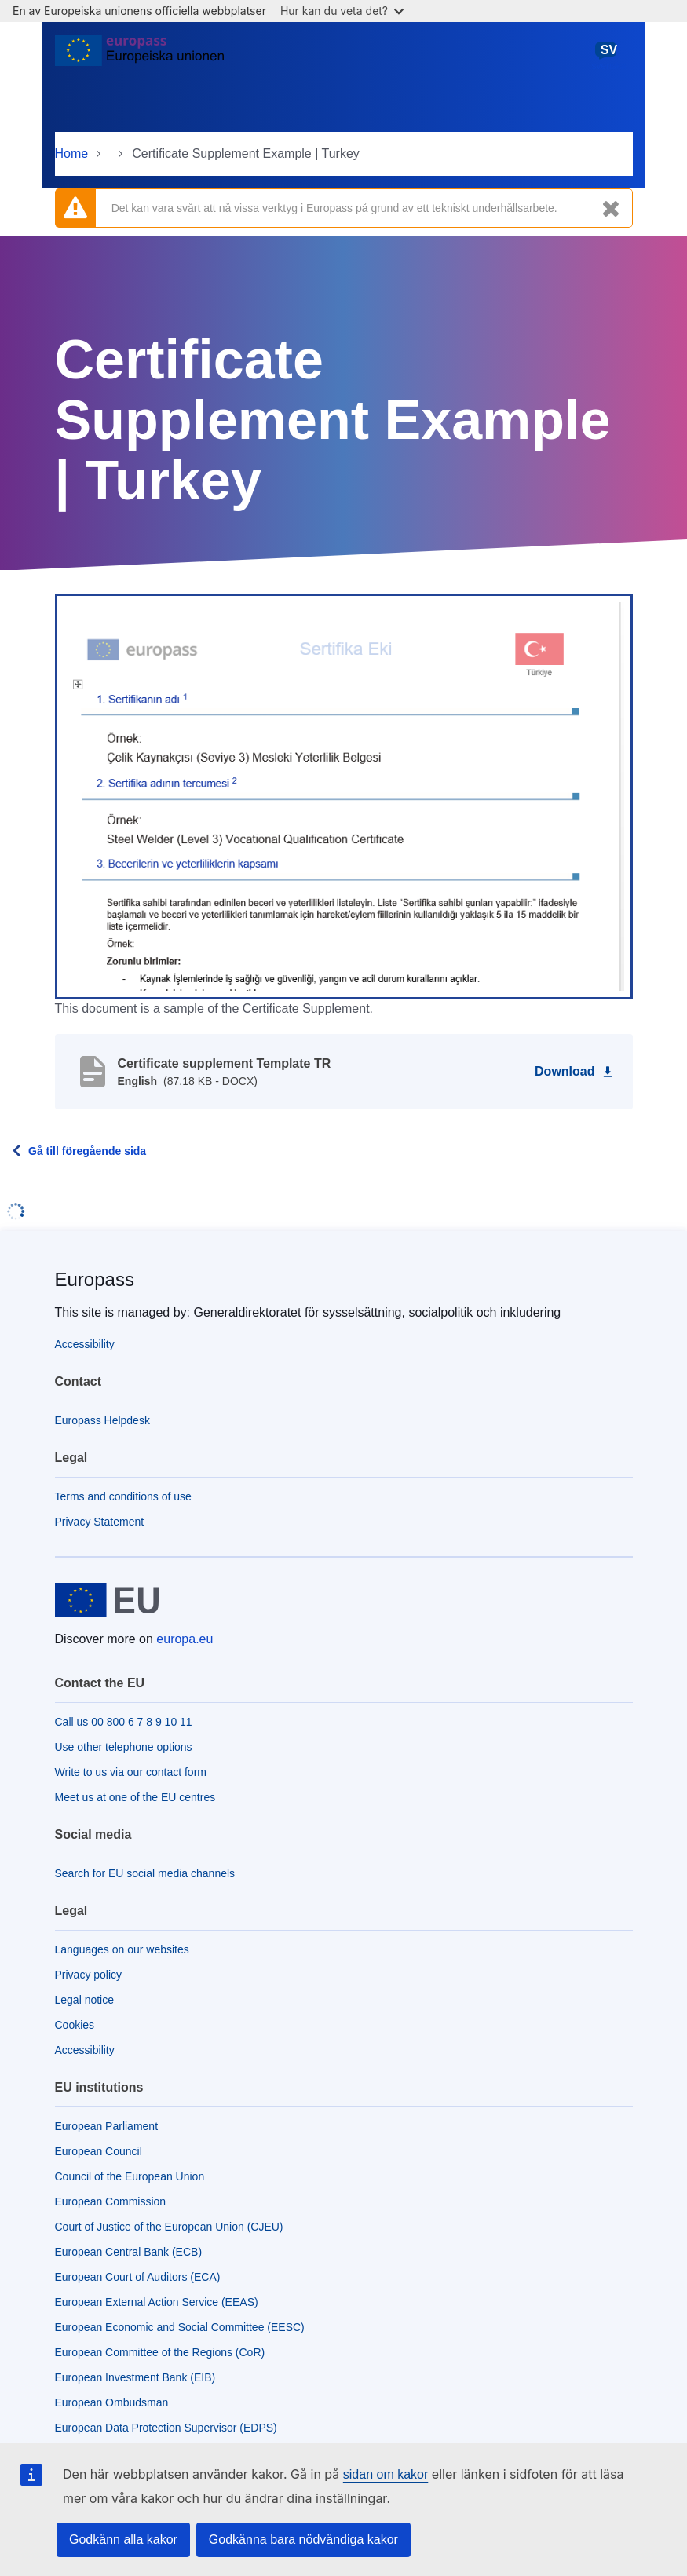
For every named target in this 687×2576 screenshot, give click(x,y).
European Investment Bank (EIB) (135, 2377)
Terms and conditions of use (123, 1496)
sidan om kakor (386, 2474)
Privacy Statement (99, 1521)
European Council (98, 2151)
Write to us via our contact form (130, 1772)
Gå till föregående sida (87, 1151)
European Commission (110, 2201)
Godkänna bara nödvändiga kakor (303, 2539)
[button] (344, 795)
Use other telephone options (123, 1747)
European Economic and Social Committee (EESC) (180, 2327)
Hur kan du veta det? (342, 10)
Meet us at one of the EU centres (135, 1797)
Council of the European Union (130, 2176)
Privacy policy (88, 1974)
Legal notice (85, 1999)
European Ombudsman (112, 2402)
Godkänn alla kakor (123, 2539)
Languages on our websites (122, 1949)
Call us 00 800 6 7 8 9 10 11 (123, 1722)
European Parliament (107, 2126)
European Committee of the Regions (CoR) (160, 2352)
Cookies (75, 2025)
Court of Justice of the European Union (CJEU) (169, 2226)
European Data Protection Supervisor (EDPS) (166, 2427)
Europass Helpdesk (102, 1420)
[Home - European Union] (140, 57)
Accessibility (85, 1344)
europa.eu (184, 1639)
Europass (94, 1279)
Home (72, 153)
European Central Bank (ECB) (129, 2251)
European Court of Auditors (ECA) (138, 2277)
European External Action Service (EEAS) (156, 2302)
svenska (608, 56)
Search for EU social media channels (145, 1873)
